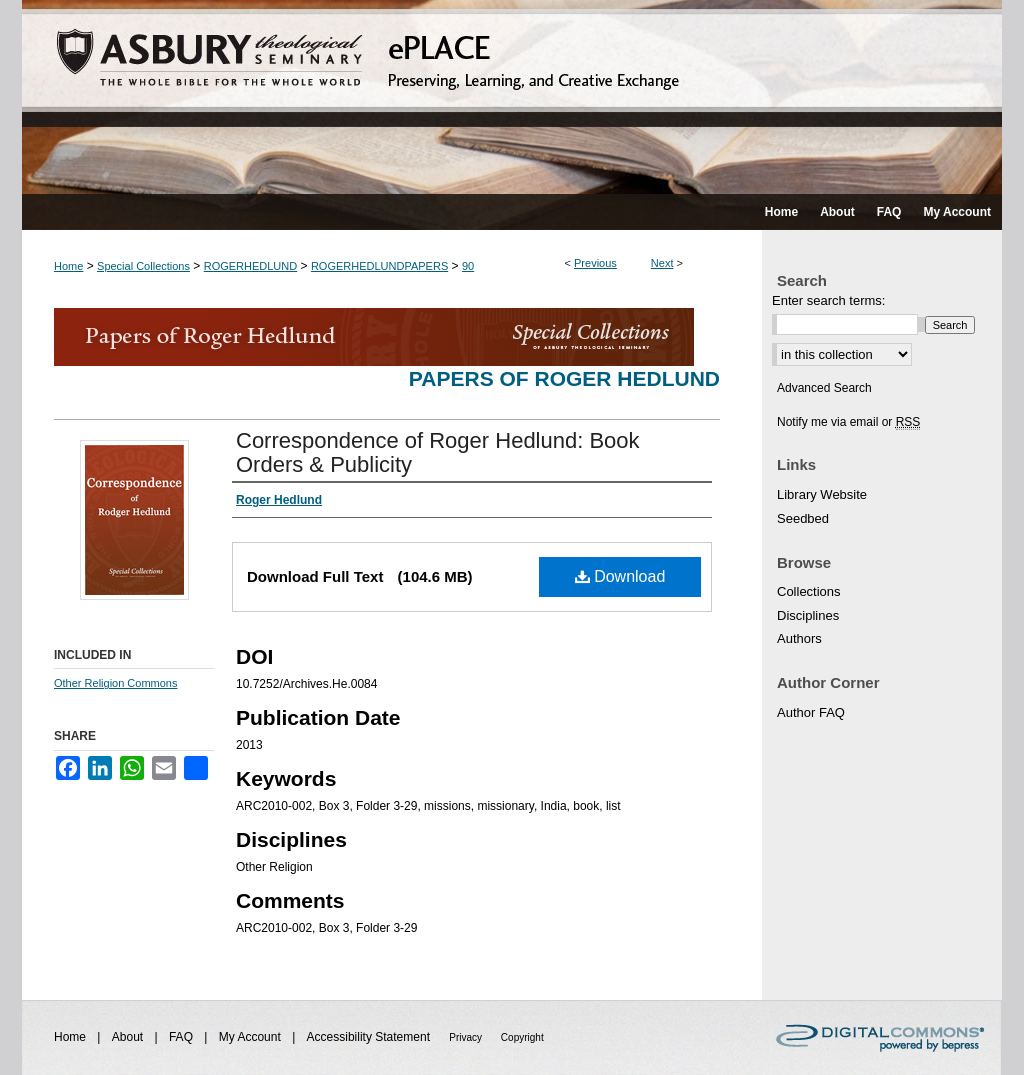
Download (620, 576)
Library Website (822, 494)
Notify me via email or (848, 422)
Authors (799, 638)
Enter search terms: (828, 300)
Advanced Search (824, 388)
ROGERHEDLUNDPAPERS (379, 266)
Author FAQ (811, 712)
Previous (595, 263)
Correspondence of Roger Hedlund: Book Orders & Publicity (438, 452)
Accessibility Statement (370, 1037)
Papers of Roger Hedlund (564, 378)
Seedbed (803, 518)
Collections (809, 591)
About (129, 1037)
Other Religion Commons (116, 683)
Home (68, 266)
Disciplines (808, 615)
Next (662, 263)
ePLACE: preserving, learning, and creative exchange (512, 97)
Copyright (522, 1037)
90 (468, 266)
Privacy (467, 1037)
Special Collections (143, 266)
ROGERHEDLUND (251, 266)
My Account (251, 1037)
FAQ (182, 1037)
